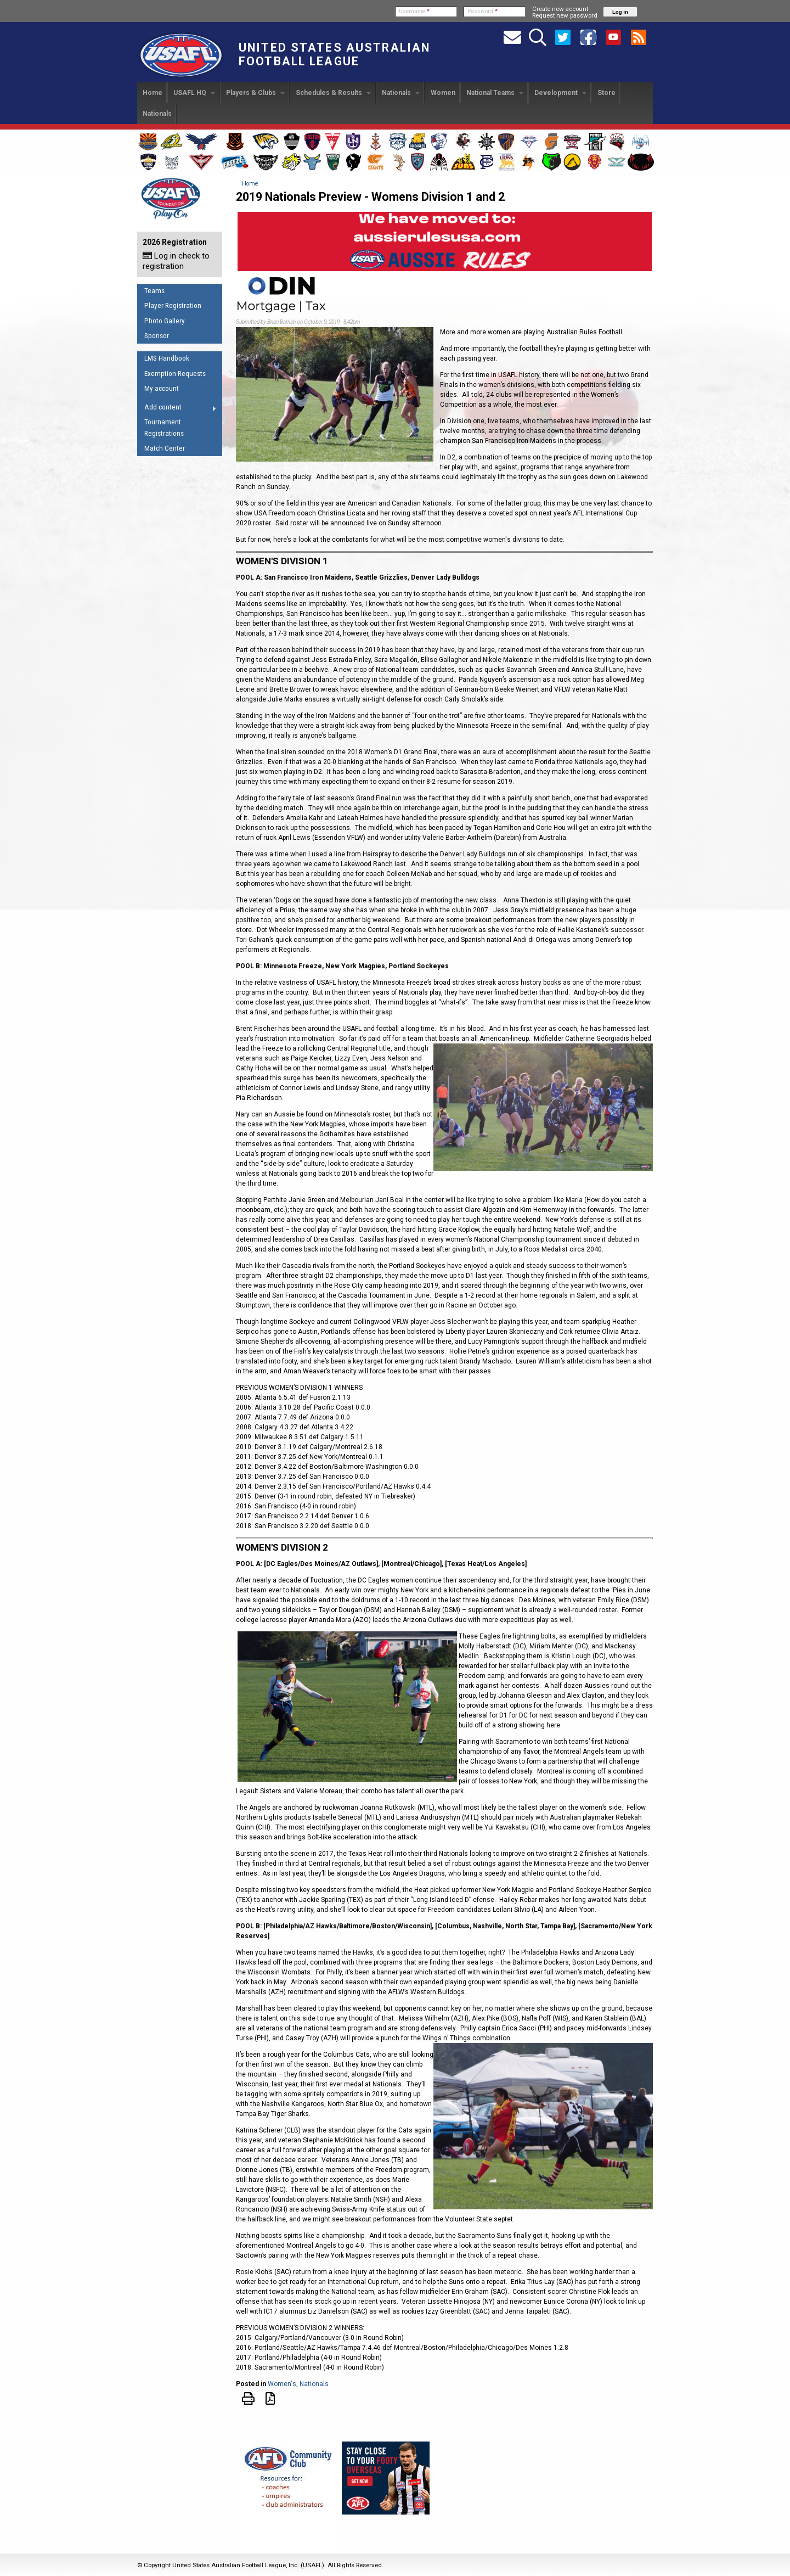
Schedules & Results (333, 93)
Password (482, 11)
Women (443, 93)
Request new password (564, 15)
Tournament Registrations (164, 427)
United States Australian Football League (334, 54)
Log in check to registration (176, 261)
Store (606, 93)
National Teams (494, 93)
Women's (282, 2384)
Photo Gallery (164, 321)
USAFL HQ (194, 93)
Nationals (401, 93)
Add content (177, 409)
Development (560, 93)
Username (414, 11)
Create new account (560, 9)
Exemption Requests (175, 373)
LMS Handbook (166, 358)
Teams (154, 291)
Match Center (164, 448)
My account (161, 388)
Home (152, 93)
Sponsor (156, 336)
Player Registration (172, 305)
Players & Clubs (255, 93)
